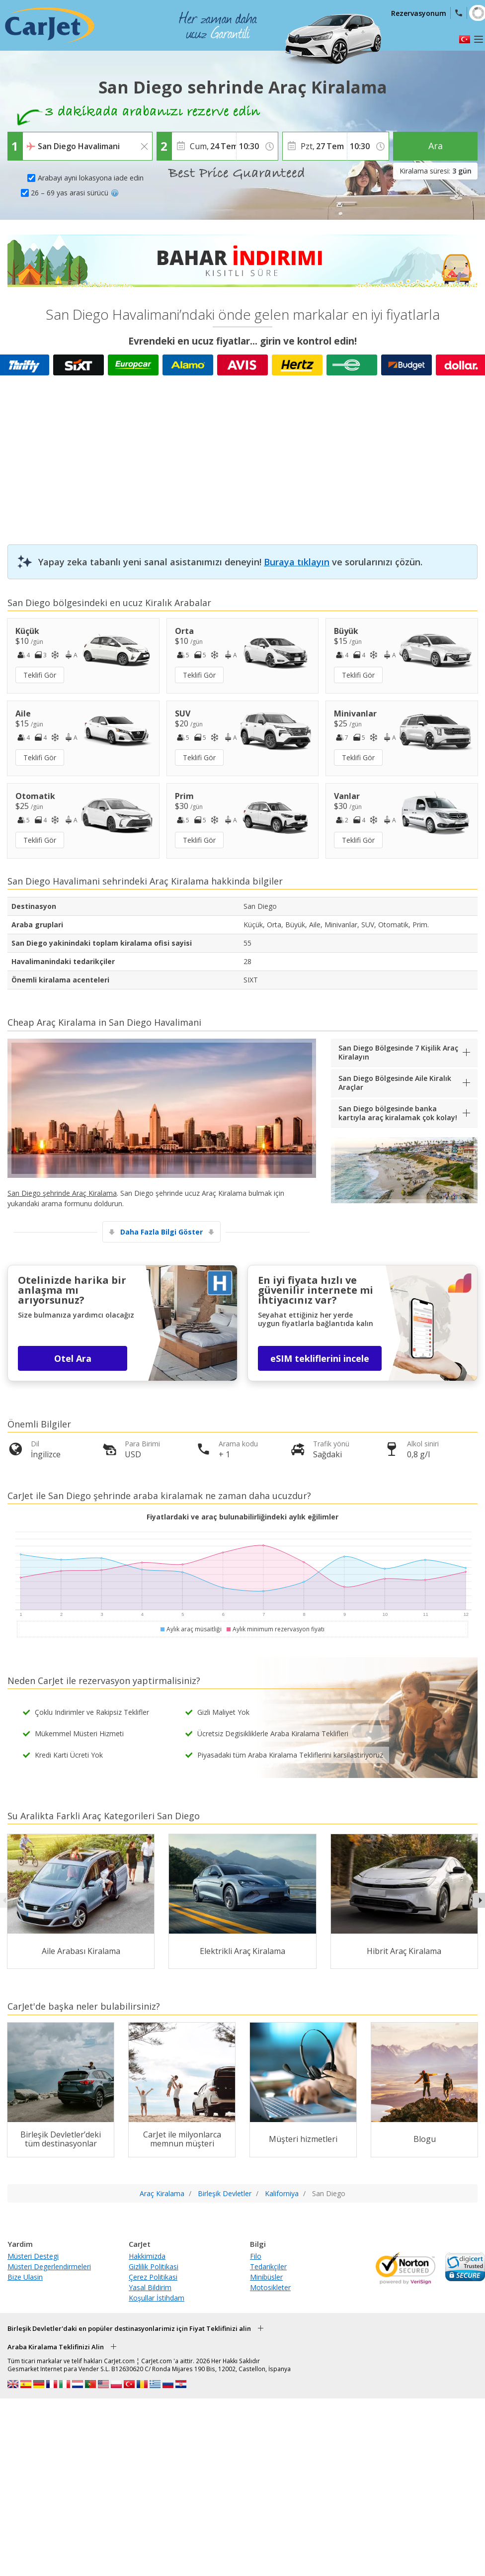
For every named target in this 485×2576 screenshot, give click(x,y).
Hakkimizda (147, 2256)
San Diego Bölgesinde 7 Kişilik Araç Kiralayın (398, 1052)
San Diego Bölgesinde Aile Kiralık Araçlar (394, 1082)
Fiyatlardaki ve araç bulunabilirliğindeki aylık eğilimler (242, 1516)
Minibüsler (266, 2277)
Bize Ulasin (25, 2277)
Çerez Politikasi (153, 2277)
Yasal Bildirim (150, 2287)
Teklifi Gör (39, 675)
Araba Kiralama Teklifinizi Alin (55, 2346)
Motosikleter (270, 2287)
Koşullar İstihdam (156, 2298)
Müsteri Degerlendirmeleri (49, 2266)
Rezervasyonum (418, 13)
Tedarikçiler (268, 2266)
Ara (435, 146)
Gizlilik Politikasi (153, 2266)
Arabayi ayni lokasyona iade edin (91, 177)
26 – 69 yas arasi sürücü (75, 192)
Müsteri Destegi (33, 2256)
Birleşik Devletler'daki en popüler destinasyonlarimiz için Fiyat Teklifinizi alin (129, 2328)
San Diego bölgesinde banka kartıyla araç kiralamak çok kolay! (397, 1113)
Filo (255, 2256)
